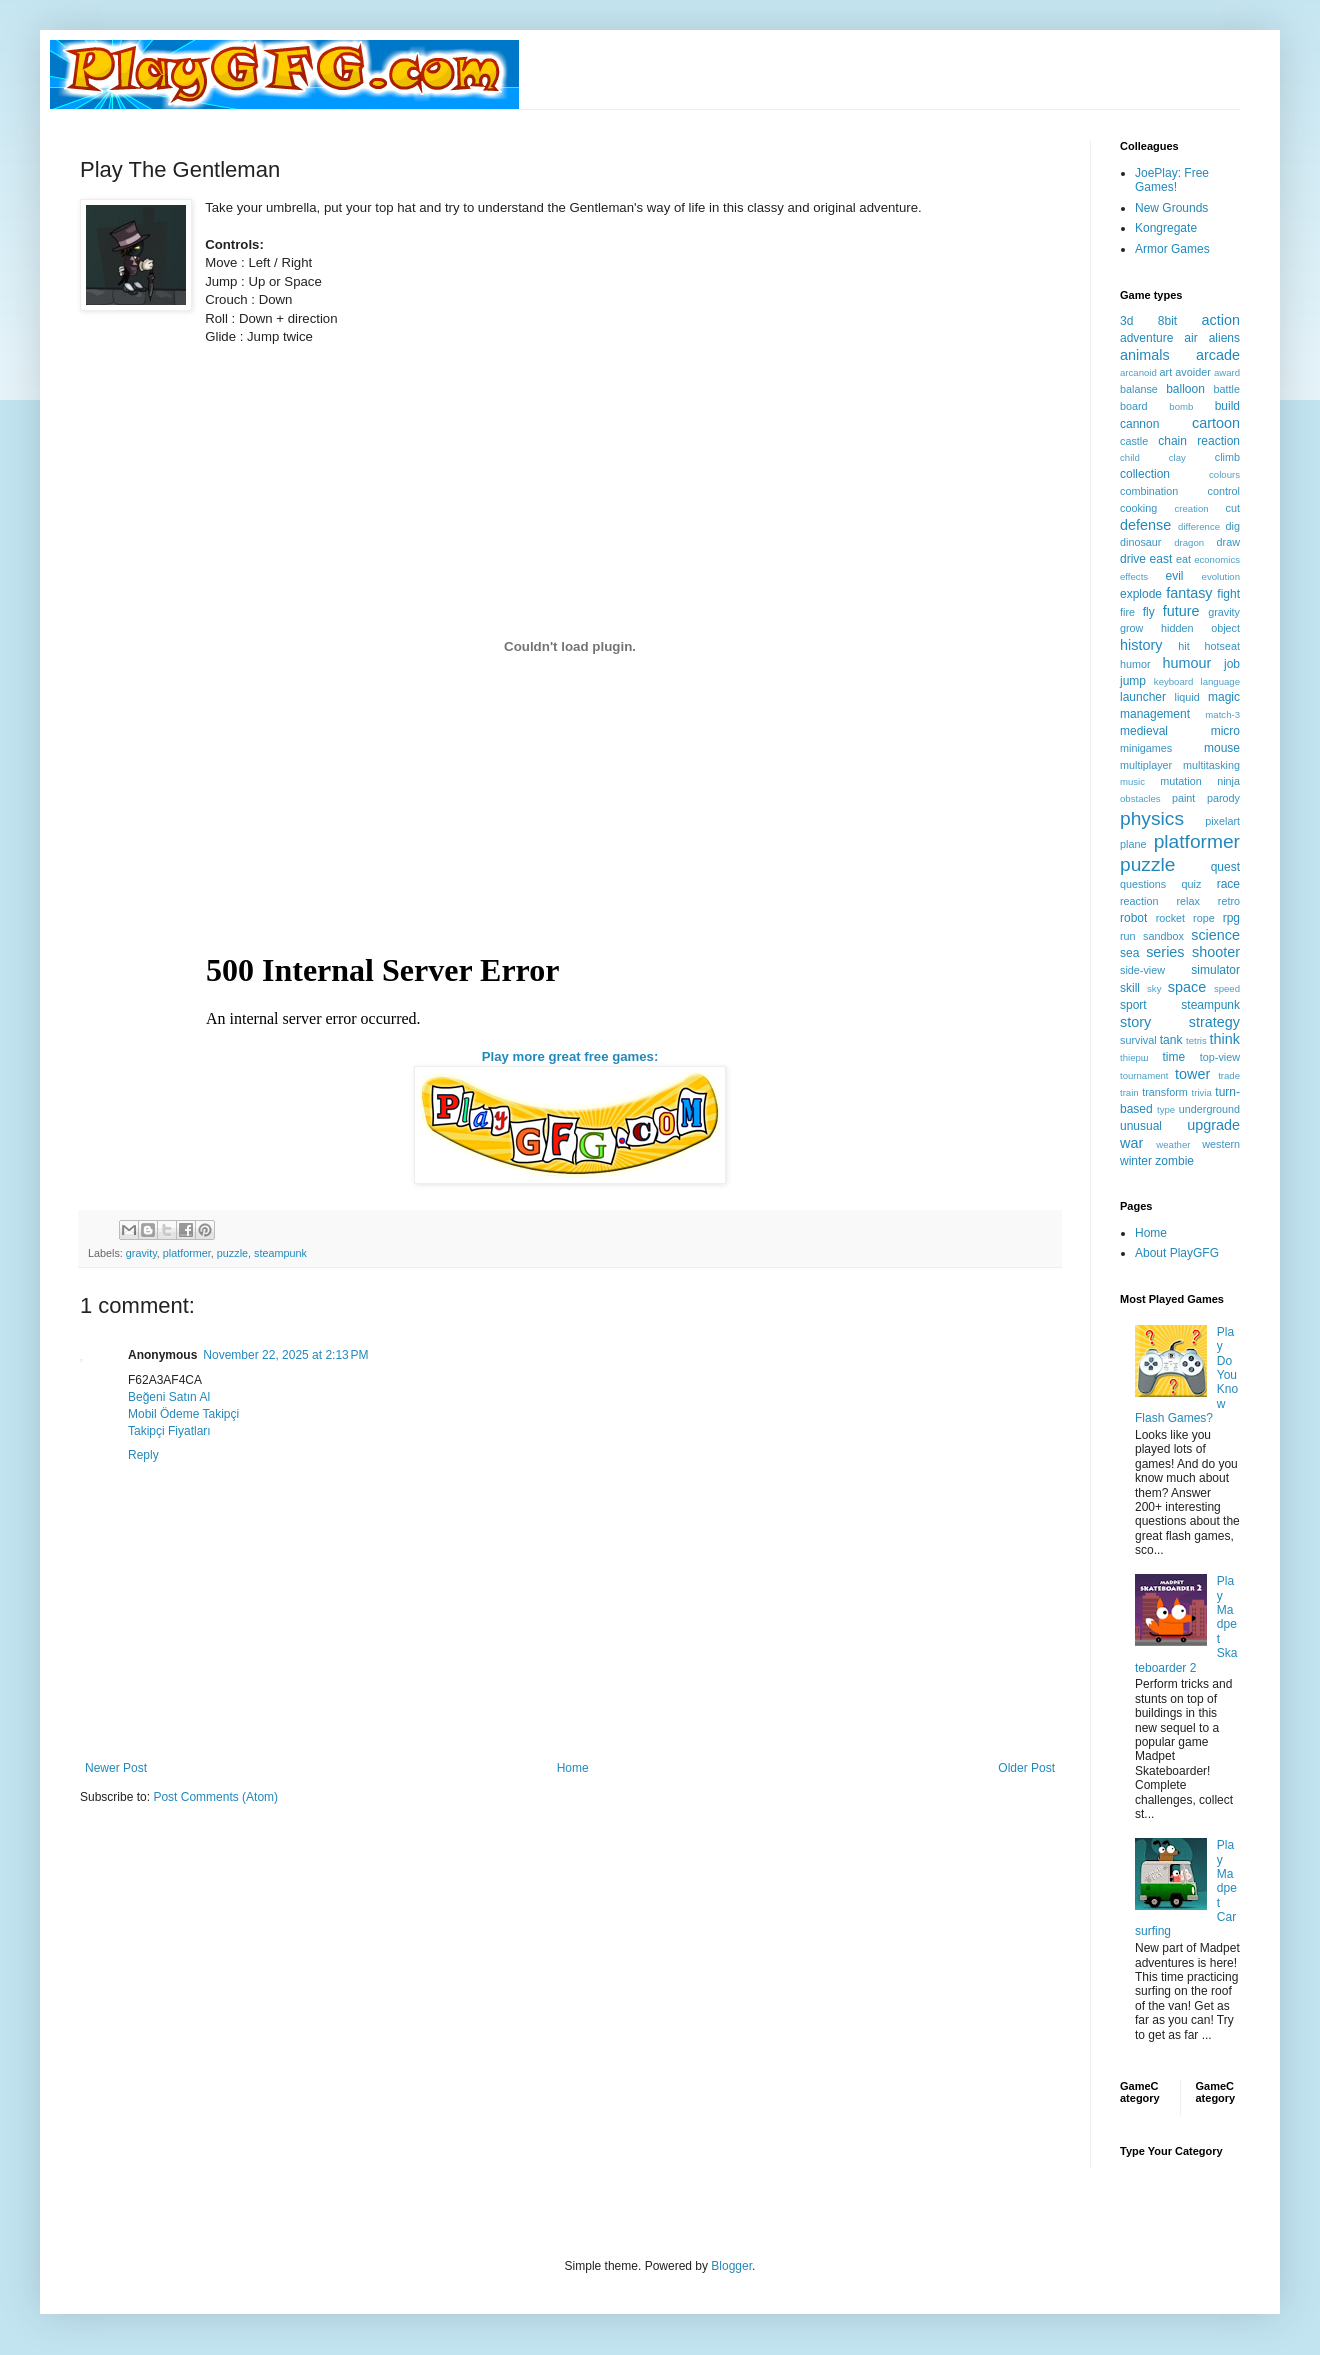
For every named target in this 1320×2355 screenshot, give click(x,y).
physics (1152, 818)
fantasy (1189, 593)
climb (1227, 457)
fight (1228, 594)
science (1215, 935)
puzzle (232, 1253)
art (1166, 372)
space (1187, 987)
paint (1183, 798)
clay (1177, 457)
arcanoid (1138, 372)
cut (1233, 508)
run (1128, 936)
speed (1227, 988)
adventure (1146, 338)
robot (1133, 918)
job (1232, 664)
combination (1149, 491)
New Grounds (1171, 208)
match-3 (1222, 714)
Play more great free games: (570, 1056)
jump (1133, 681)
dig (1233, 526)
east (1161, 559)
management (1155, 714)
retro (1229, 901)
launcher (1143, 697)
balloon (1185, 389)
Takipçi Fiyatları (169, 1431)
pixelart (1222, 821)
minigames (1146, 748)
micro (1225, 731)
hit (1183, 646)
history (1141, 645)
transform (1165, 1092)
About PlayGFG (1177, 1253)
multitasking (1211, 765)
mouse (1222, 748)
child (1130, 457)
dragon (1189, 542)
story (1135, 1022)
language (1220, 681)
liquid (1187, 697)
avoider (1192, 372)
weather (1173, 1144)
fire (1127, 612)
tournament (1144, 1075)
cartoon (1216, 423)
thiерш (1134, 1057)
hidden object (1200, 628)
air (1190, 338)
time (1173, 1057)
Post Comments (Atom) (215, 1797)
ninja (1228, 781)
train (1129, 1092)
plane (1133, 844)
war (1131, 1143)
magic (1224, 697)
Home (573, 1768)
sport (1133, 1005)
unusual (1141, 1126)
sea (1129, 953)
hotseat (1222, 646)
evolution (1221, 576)
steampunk (280, 1253)
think (1225, 1039)
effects (1134, 576)
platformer (187, 1253)
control (1224, 491)
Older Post (1026, 1768)
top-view (1220, 1057)
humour (1186, 663)
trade (1229, 1075)
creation (1192, 508)
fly (1149, 612)
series (1165, 952)
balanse (1139, 389)
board (1134, 406)
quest (1225, 867)
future (1181, 611)
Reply (143, 1455)
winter (1136, 1161)
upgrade (1213, 1125)
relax (1187, 901)
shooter (1216, 952)
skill (1130, 988)
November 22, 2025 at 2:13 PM (285, 1355)
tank (1171, 1040)
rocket (1170, 918)
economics (1217, 559)
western (1221, 1144)
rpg (1231, 918)
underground (1209, 1109)
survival (1138, 1040)
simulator (1215, 970)
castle (1134, 441)
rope (1204, 918)
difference (1199, 526)
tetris (1196, 1040)
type (1166, 1109)
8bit (1167, 321)
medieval (1144, 731)
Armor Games (1172, 249)
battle (1227, 389)
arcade (1218, 355)
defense (1145, 525)
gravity (141, 1253)
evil (1175, 576)
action (1221, 320)
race (1228, 884)
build (1227, 406)
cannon (1139, 424)
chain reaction (1199, 441)
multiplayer (1146, 765)
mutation (1180, 781)
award (1227, 372)
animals (1145, 355)
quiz (1192, 884)
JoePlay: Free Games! (1172, 180)
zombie (1174, 1161)
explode (1141, 594)
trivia (1202, 1092)
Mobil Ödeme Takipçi (183, 1414)
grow (1131, 628)
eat (1183, 559)
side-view (1142, 970)
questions (1143, 884)
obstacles (1140, 798)
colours (1224, 474)
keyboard (1173, 681)
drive (1133, 559)
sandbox (1163, 936)
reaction (1139, 901)
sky (1154, 988)
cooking (1138, 508)
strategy (1214, 1022)
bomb (1181, 406)
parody (1223, 798)
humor (1135, 664)
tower (1192, 1074)
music (1132, 781)
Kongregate (1166, 228)
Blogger (731, 2266)
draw (1228, 542)
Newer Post (116, 1768)
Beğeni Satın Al (169, 1397)
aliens (1224, 338)
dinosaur (1140, 542)
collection (1145, 474)
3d (1126, 321)
